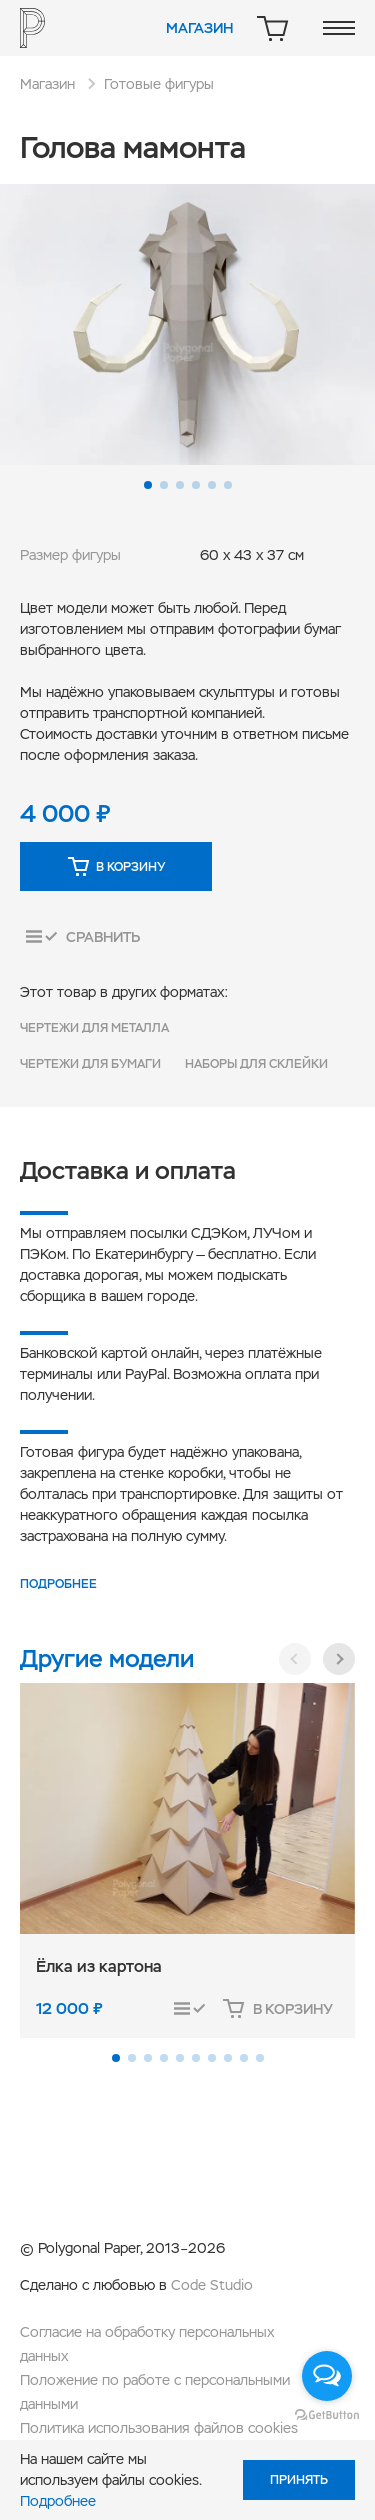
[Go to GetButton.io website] (327, 2414)
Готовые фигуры (159, 84)
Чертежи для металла (94, 1028)
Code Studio (212, 2285)
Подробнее (58, 1584)
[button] (148, 485)
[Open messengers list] (327, 2376)
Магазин (199, 28)
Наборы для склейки (256, 1064)
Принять (299, 2480)
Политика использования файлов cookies (159, 2428)
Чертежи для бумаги (90, 1064)
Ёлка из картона (99, 1966)
